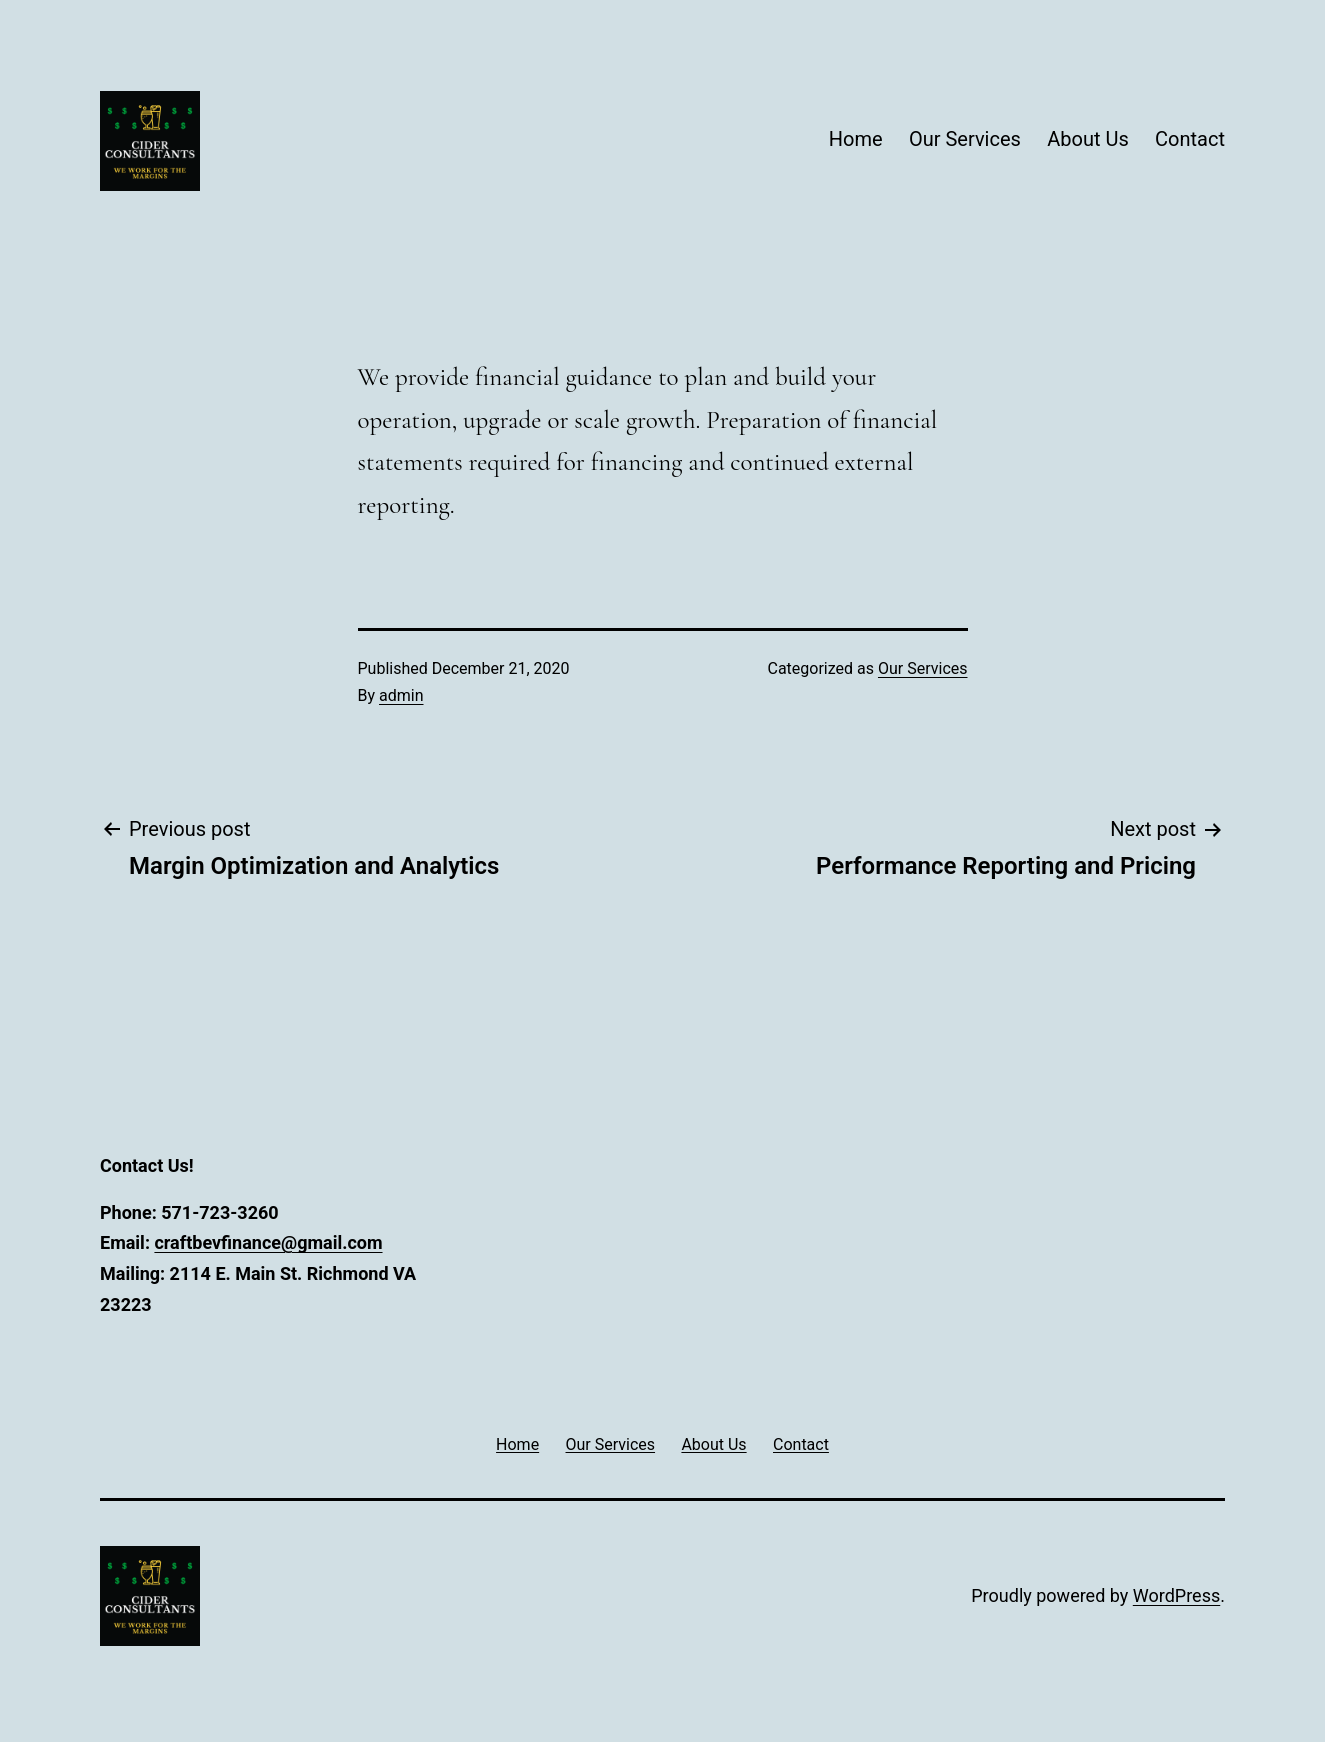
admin (401, 695)
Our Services (965, 139)
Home (856, 139)
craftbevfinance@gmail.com (268, 1242)
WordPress (1176, 1595)
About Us (1088, 139)
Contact (1190, 139)
